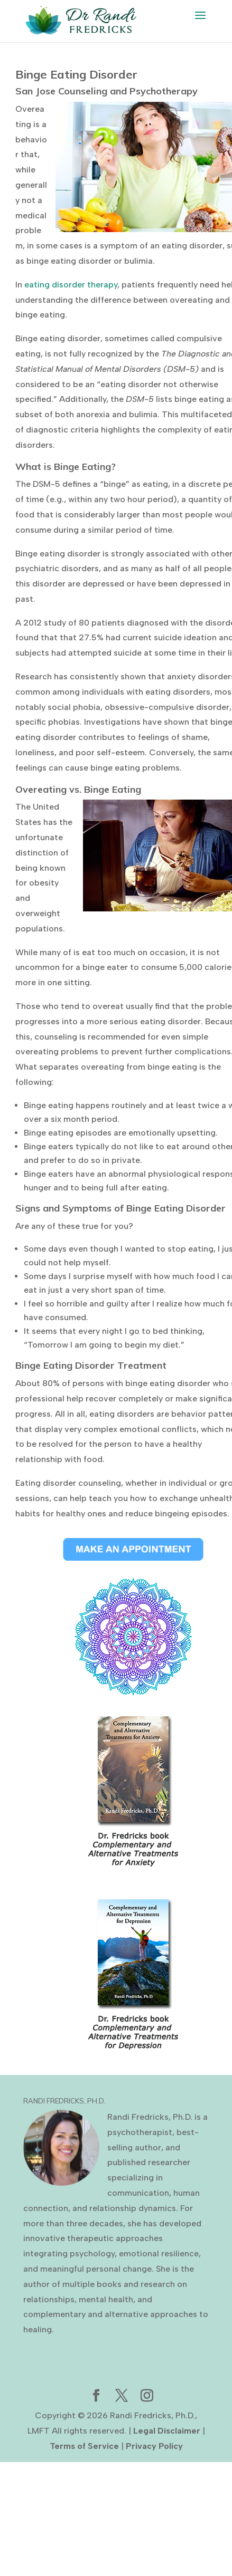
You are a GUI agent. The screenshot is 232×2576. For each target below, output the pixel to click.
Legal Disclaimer (166, 2431)
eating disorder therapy (70, 285)
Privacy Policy (154, 2446)
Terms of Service (84, 2446)
